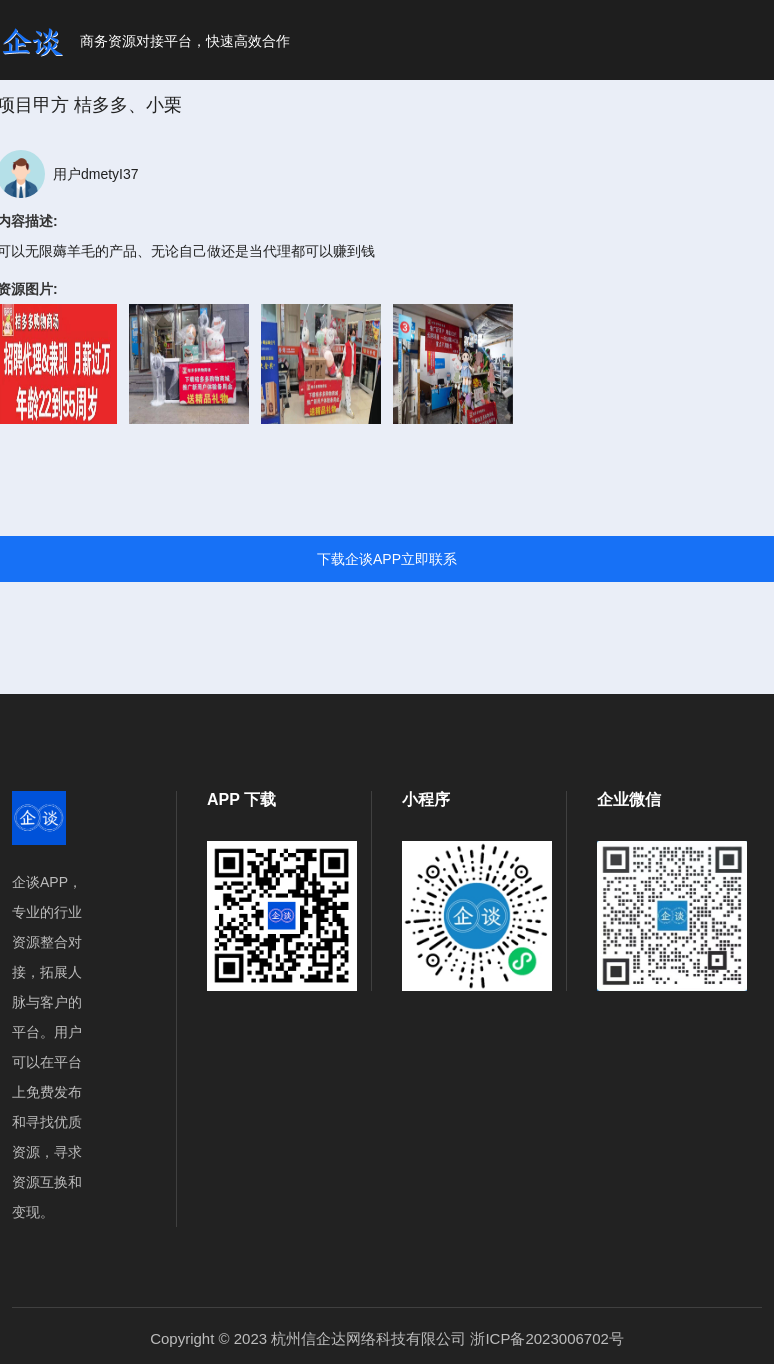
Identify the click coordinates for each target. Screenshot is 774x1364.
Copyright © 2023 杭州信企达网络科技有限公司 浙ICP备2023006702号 (387, 1338)
